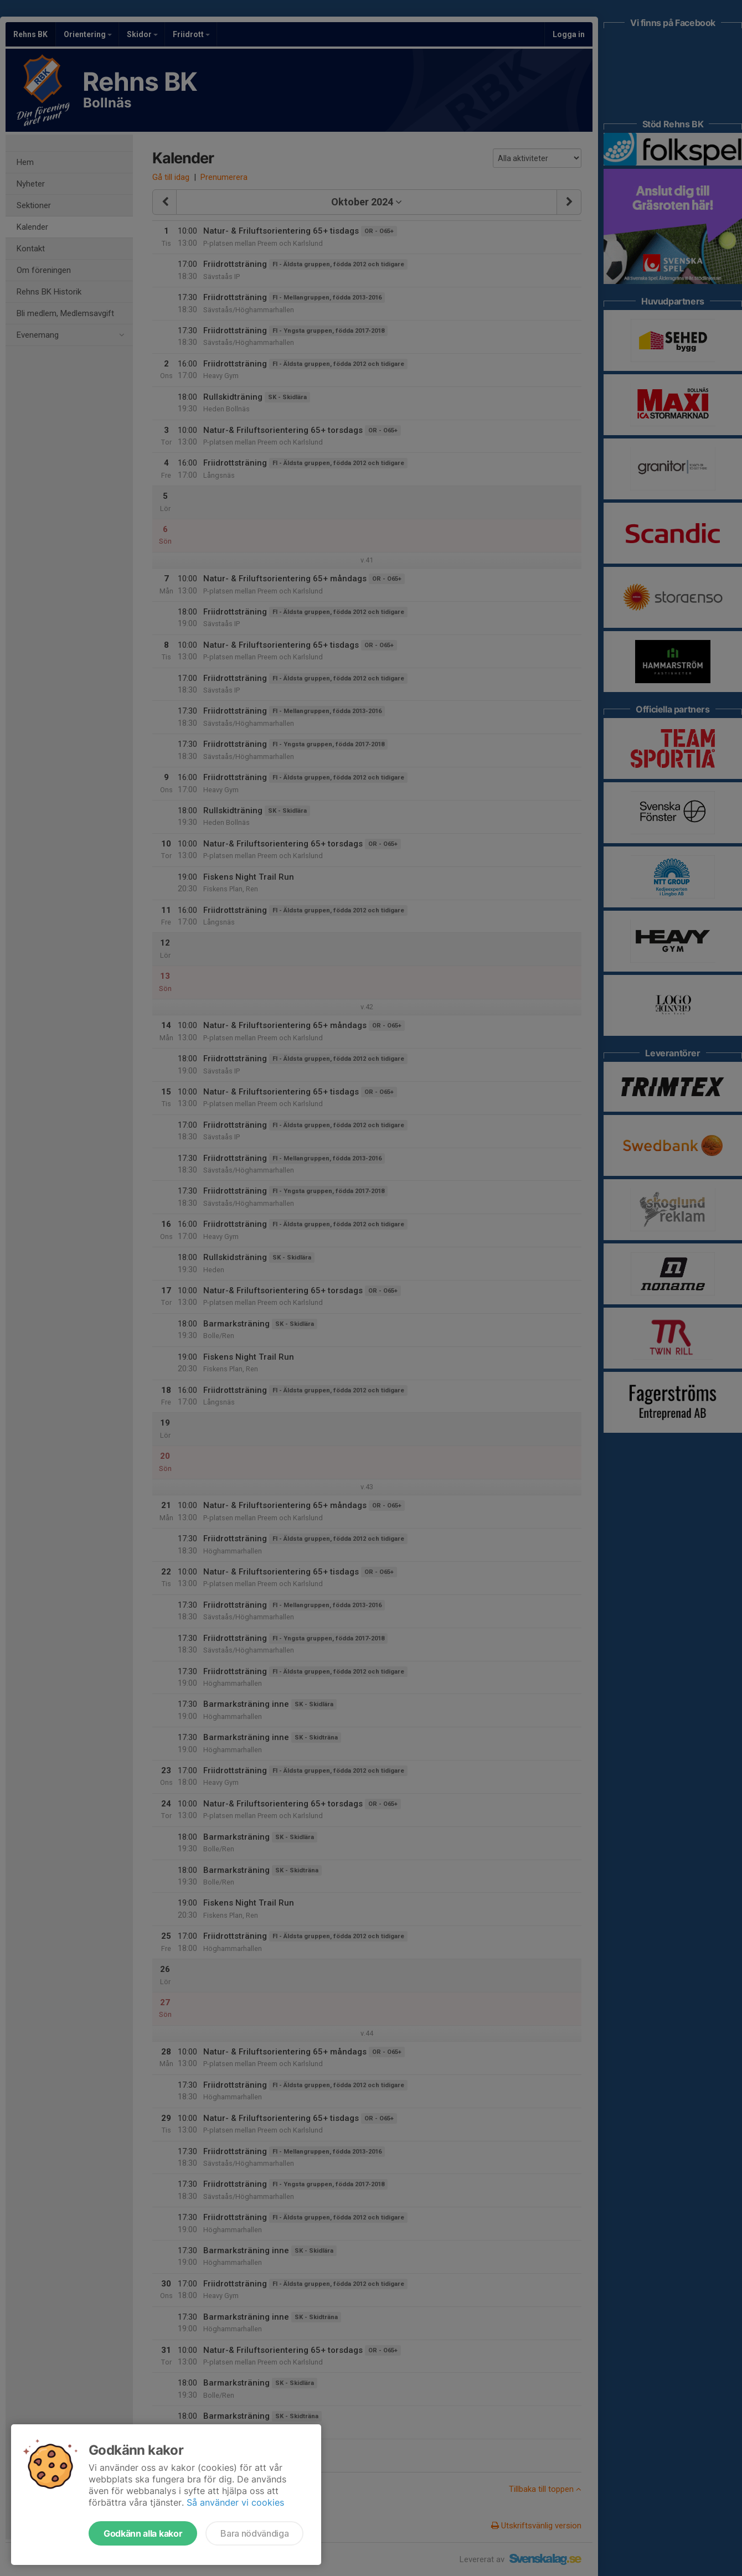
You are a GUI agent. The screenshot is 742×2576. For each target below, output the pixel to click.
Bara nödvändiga (254, 2533)
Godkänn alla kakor (143, 2533)
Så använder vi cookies (235, 2502)
